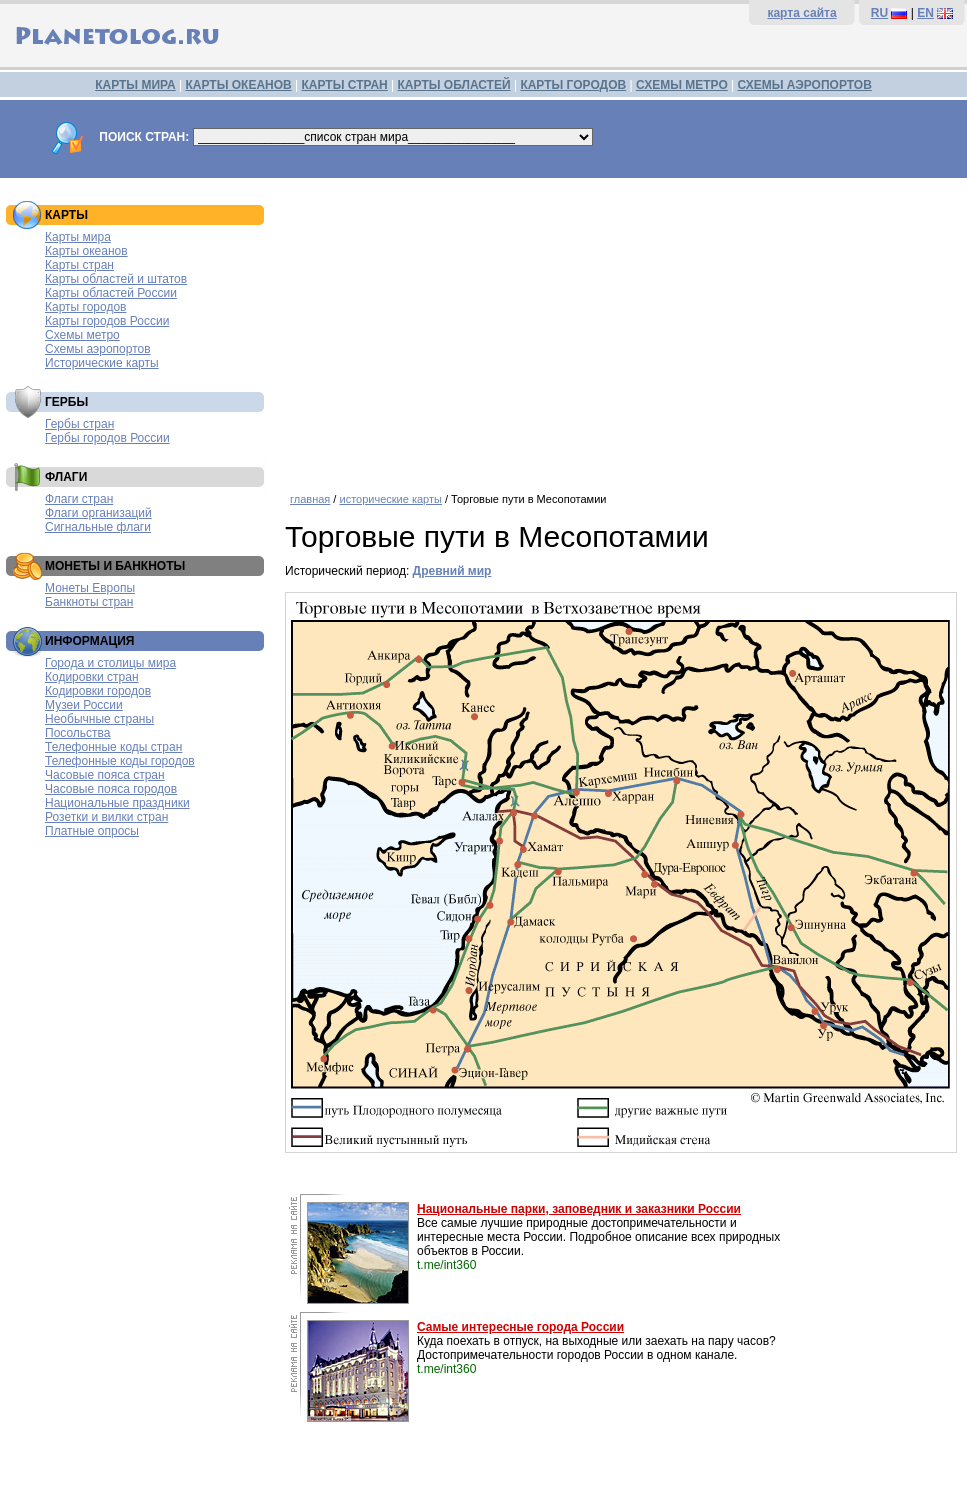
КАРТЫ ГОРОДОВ (573, 85)
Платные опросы (92, 831)
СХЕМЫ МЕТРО (682, 85)
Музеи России (84, 705)
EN (925, 13)
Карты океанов (86, 251)
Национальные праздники (117, 803)
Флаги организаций (98, 513)
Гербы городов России (107, 438)
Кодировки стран (92, 677)
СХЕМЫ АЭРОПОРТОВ (805, 85)
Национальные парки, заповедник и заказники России (579, 1209)
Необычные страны (99, 719)
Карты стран (79, 265)
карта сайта (801, 13)
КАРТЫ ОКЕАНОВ (238, 85)
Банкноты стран (89, 602)
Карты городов (85, 307)
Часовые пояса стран (105, 775)
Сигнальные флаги (98, 527)
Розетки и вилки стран (106, 817)
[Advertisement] (621, 328)
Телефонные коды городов (120, 761)
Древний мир (452, 571)
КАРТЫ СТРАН (345, 85)
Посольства (78, 733)
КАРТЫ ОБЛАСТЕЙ (454, 85)
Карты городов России (107, 321)
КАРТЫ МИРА (135, 85)
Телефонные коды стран (113, 747)
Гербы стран (79, 424)
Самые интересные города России (520, 1327)
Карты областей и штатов (116, 279)
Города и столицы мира (110, 663)
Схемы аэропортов (98, 349)
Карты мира (78, 237)
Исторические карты (102, 363)
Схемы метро (82, 335)
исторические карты (390, 499)
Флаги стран (79, 499)
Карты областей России (111, 293)
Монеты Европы (90, 588)
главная (310, 499)
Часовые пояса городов (111, 789)
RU (879, 13)
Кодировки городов (98, 691)
